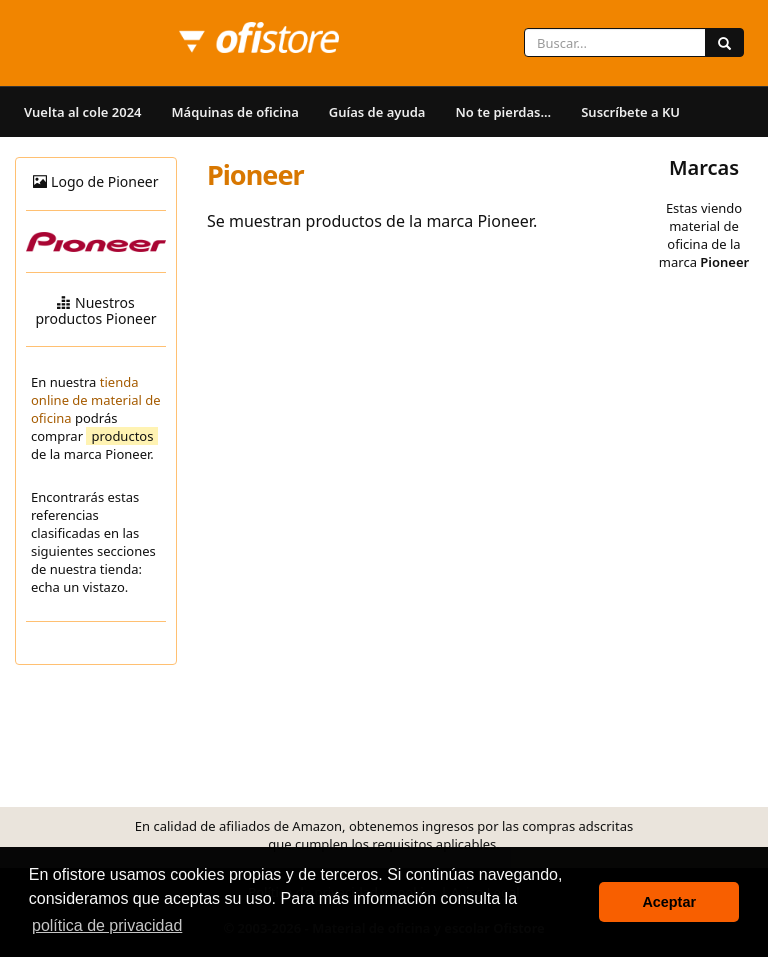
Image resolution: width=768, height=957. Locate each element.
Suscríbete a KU (630, 112)
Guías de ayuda (377, 112)
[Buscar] (724, 42)
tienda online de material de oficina (96, 400)
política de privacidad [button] (107, 925)
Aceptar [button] (669, 902)
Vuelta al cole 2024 (83, 112)
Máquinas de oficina (235, 112)
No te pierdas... (503, 112)
